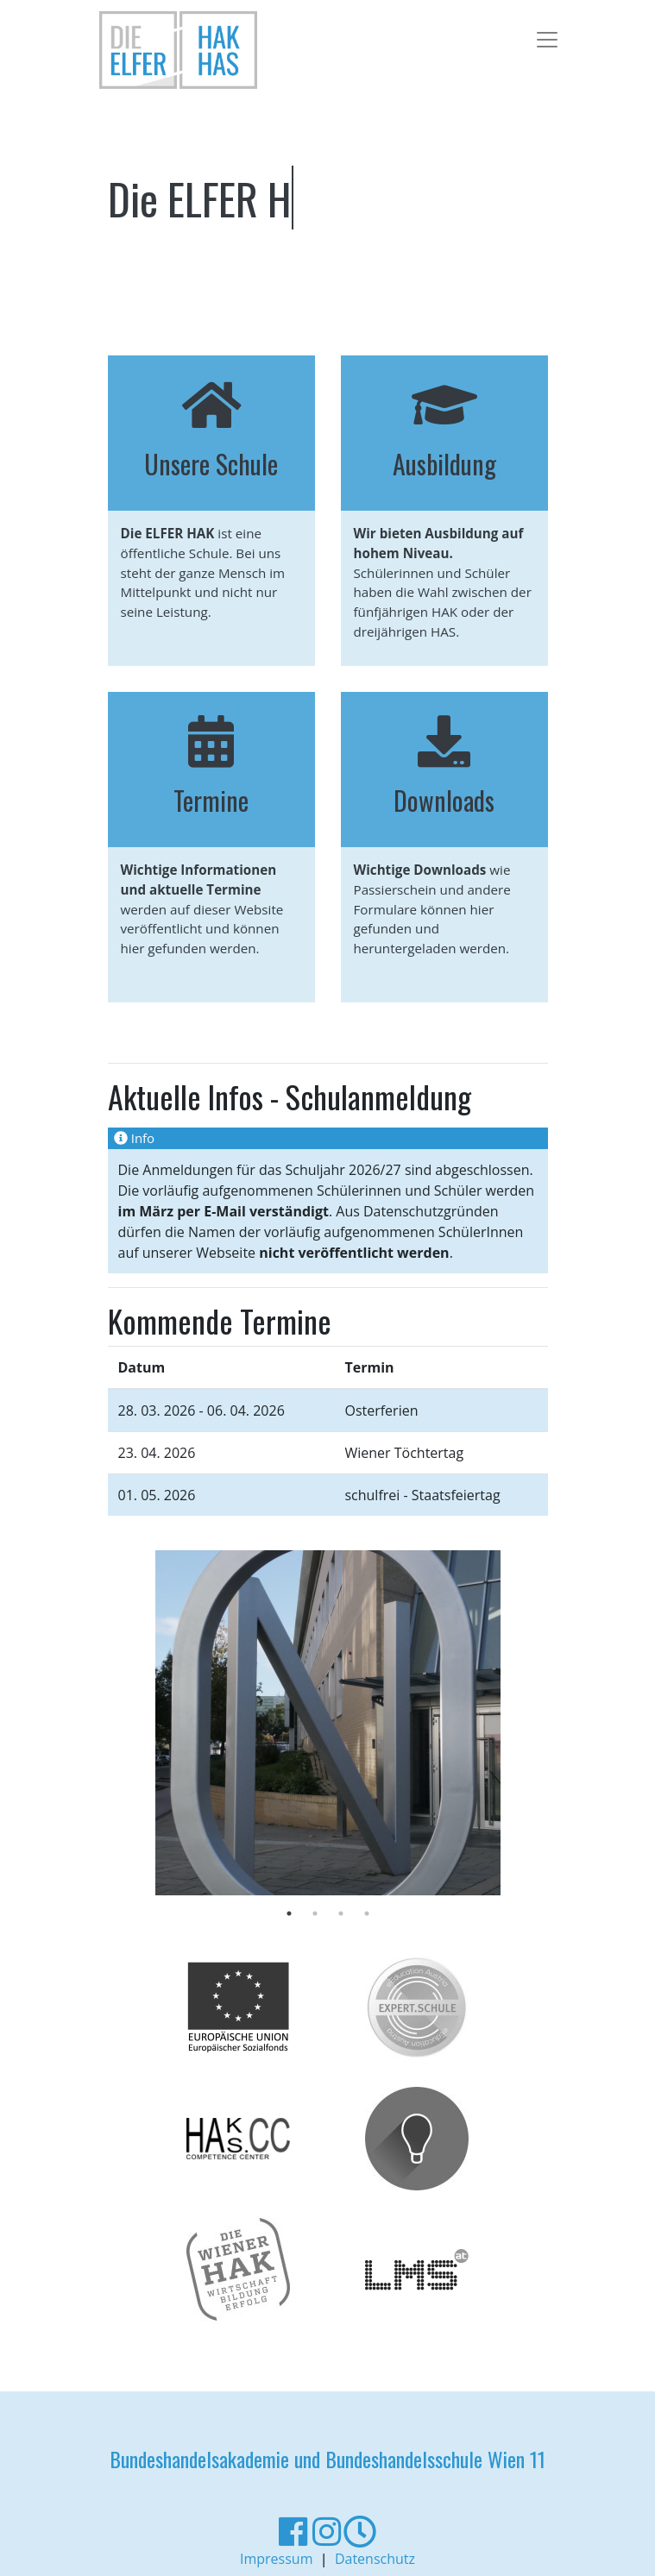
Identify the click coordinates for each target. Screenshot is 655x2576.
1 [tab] (289, 1913)
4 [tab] (366, 1913)
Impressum (276, 2558)
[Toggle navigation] (542, 37)
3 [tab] (341, 1913)
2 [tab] (315, 1913)
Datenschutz (375, 2558)
